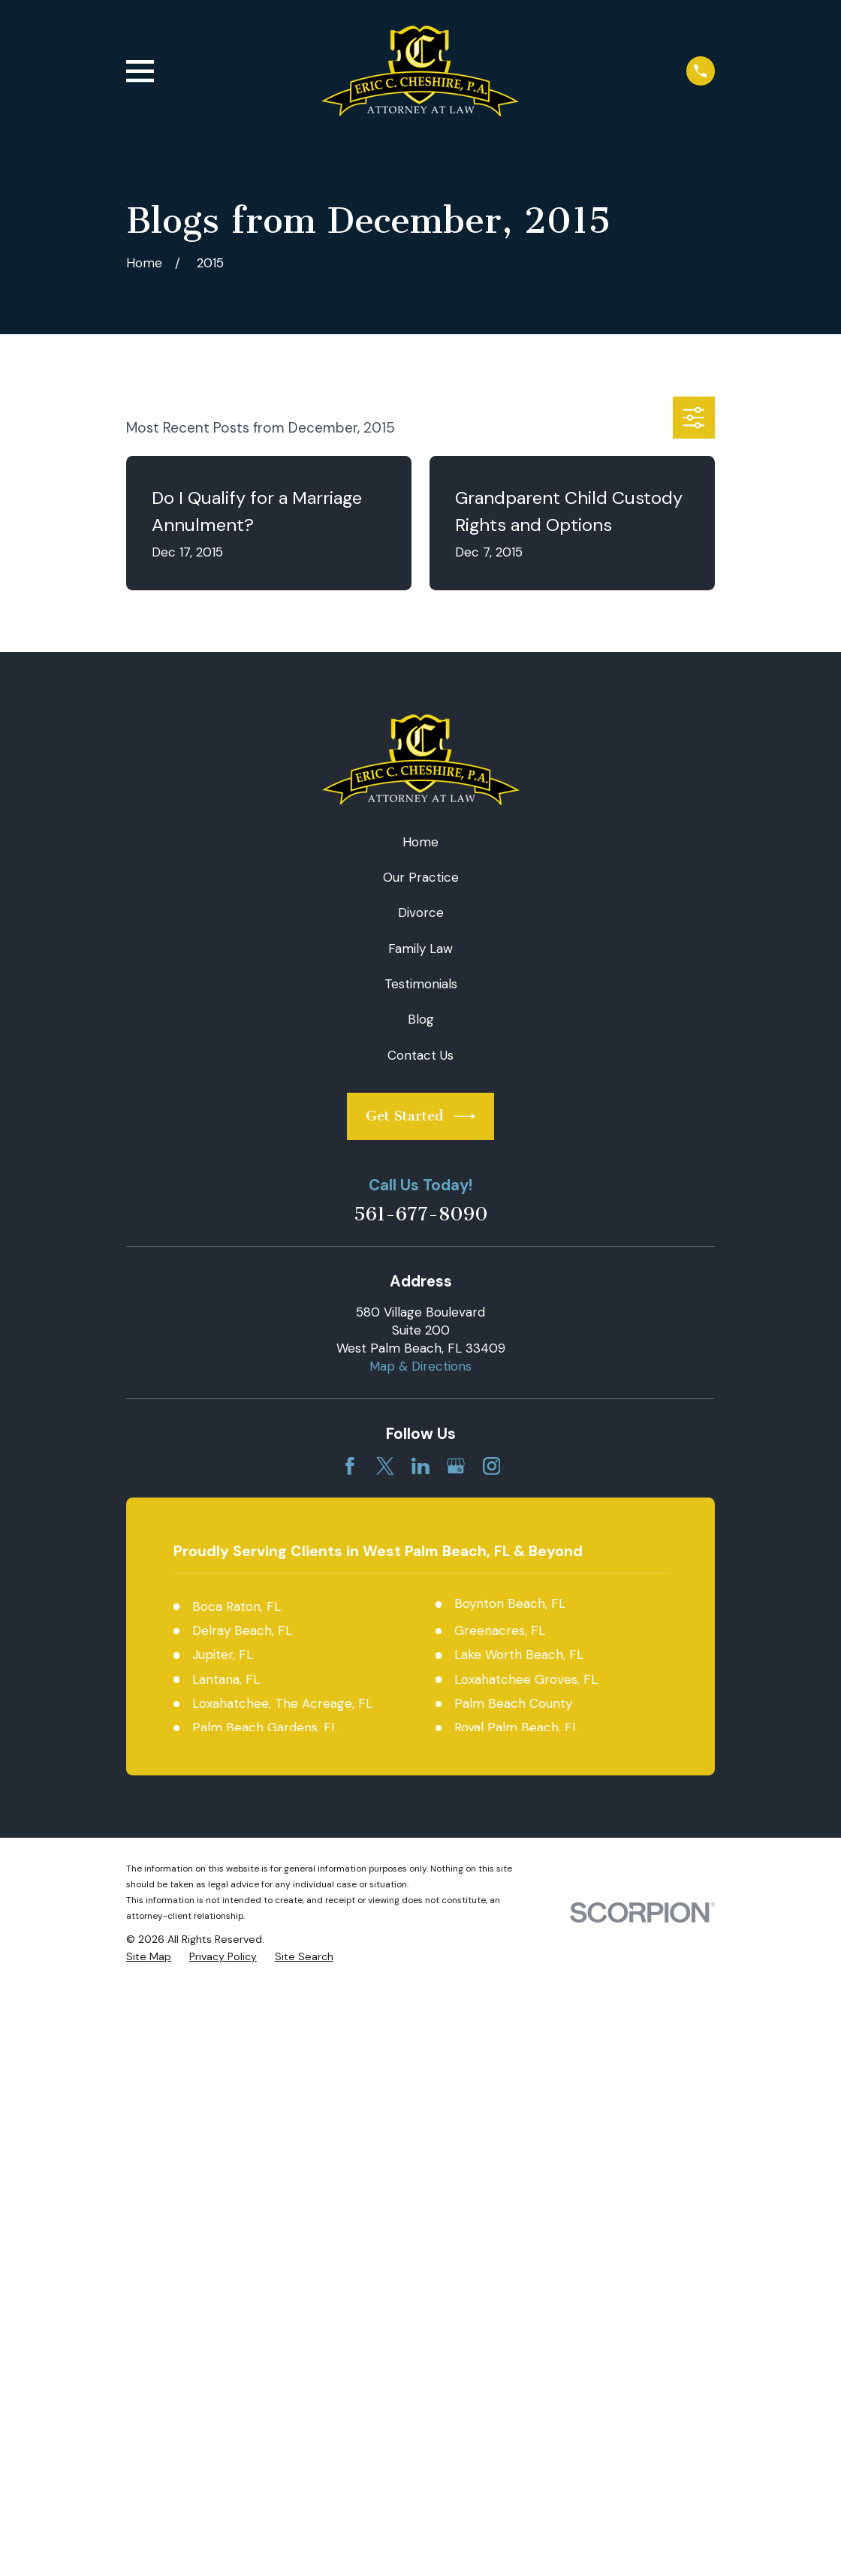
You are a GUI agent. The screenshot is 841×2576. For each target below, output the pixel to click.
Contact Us (420, 1055)
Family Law (420, 948)
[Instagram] (492, 1466)
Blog (421, 1019)
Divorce (421, 912)
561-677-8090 (421, 1214)
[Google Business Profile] (456, 1466)
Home (420, 842)
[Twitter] (385, 1466)
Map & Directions (420, 1366)
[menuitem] (148, 1957)
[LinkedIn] (420, 1466)
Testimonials (420, 984)
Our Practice (421, 877)
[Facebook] (350, 1466)
